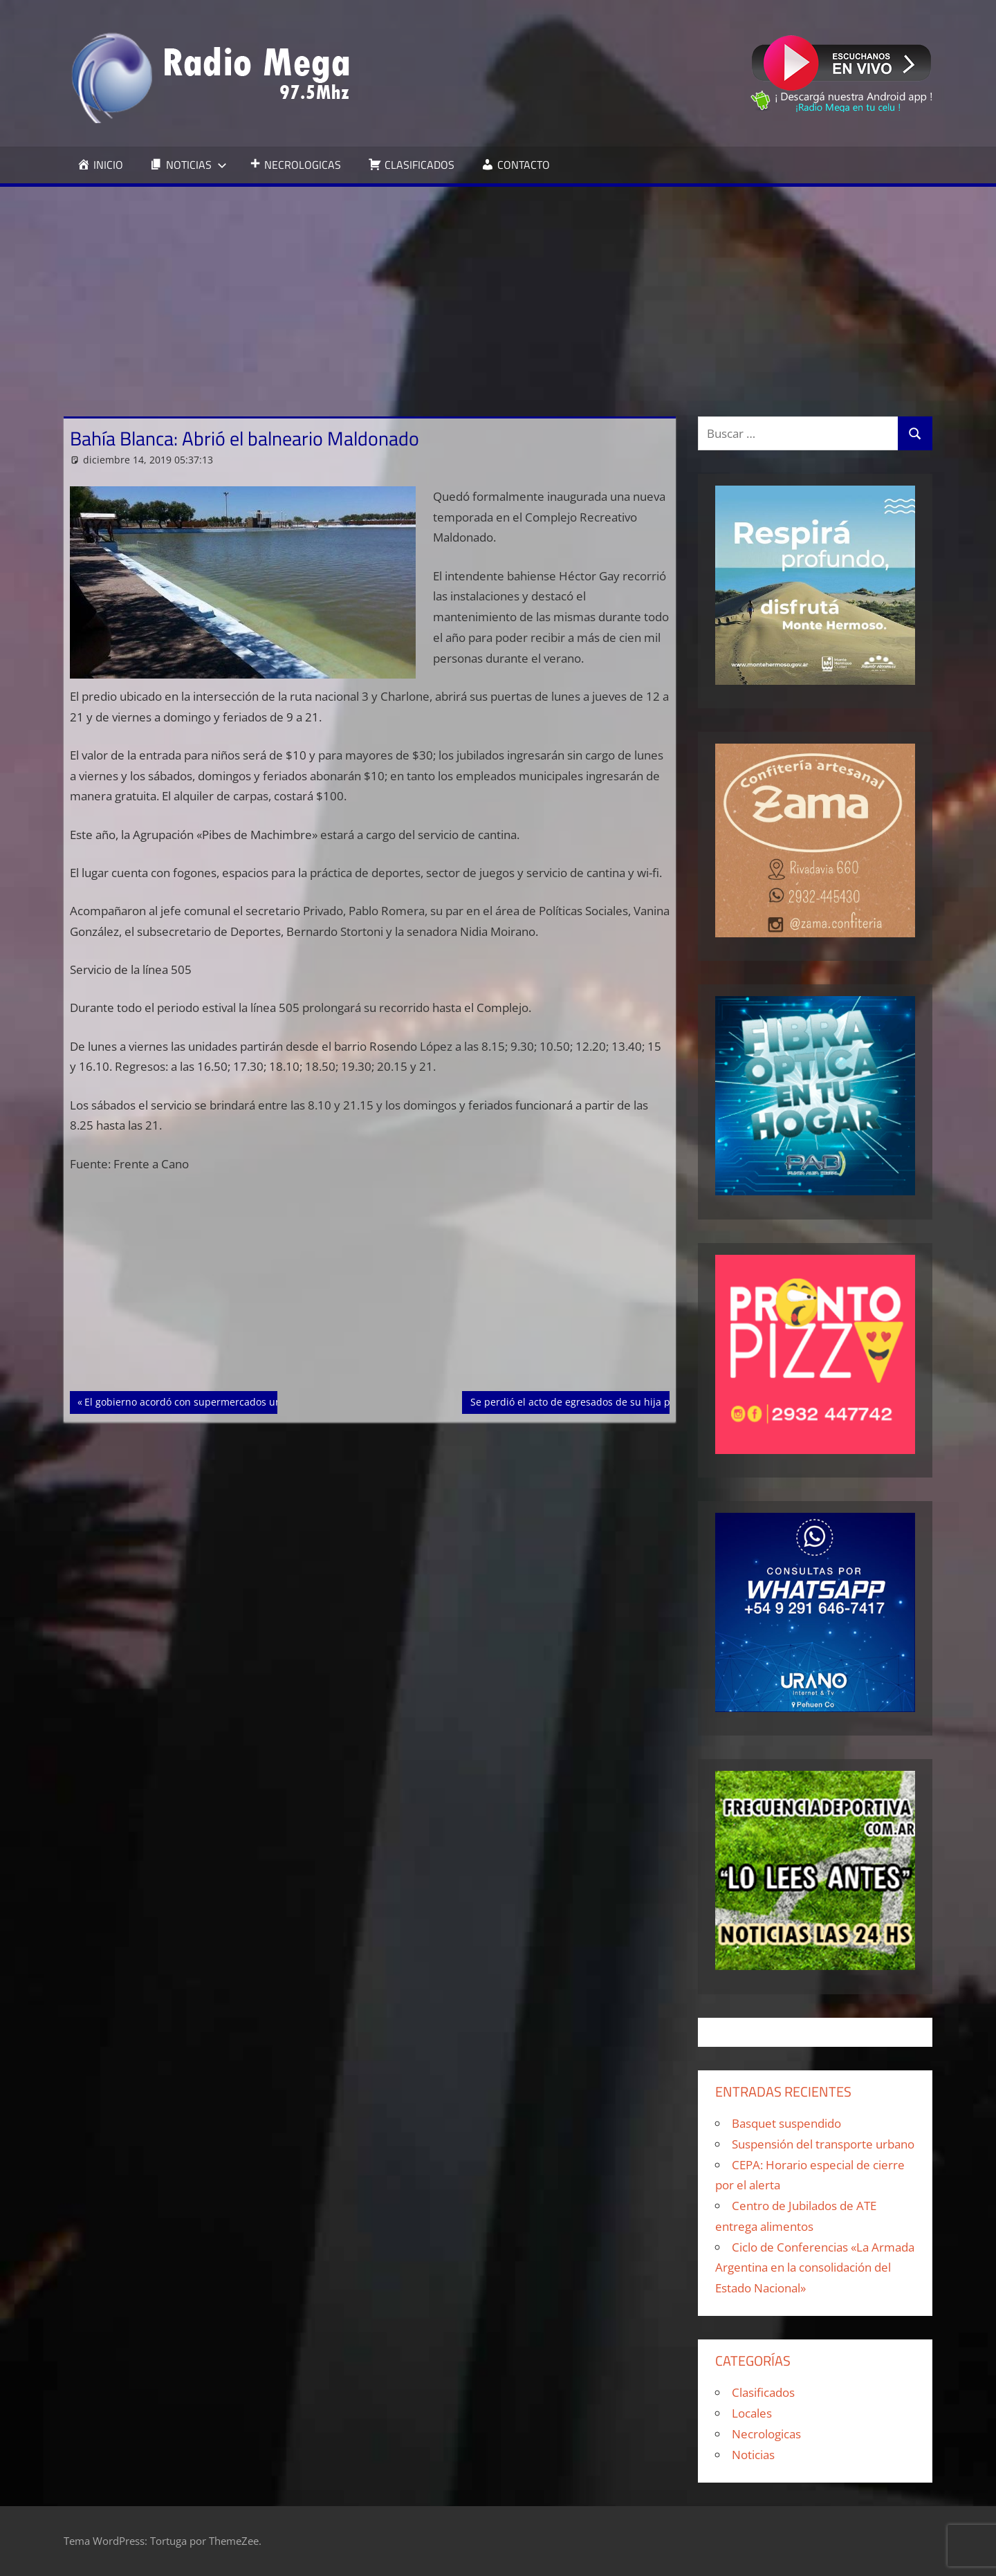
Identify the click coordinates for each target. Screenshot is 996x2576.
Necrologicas (766, 2434)
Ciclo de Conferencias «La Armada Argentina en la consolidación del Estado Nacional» (814, 2268)
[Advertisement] (498, 290)
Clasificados (763, 2392)
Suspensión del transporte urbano (823, 2144)
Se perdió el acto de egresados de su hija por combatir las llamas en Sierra (644, 1400)
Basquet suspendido (786, 2123)
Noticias (753, 2455)
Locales (752, 2413)
